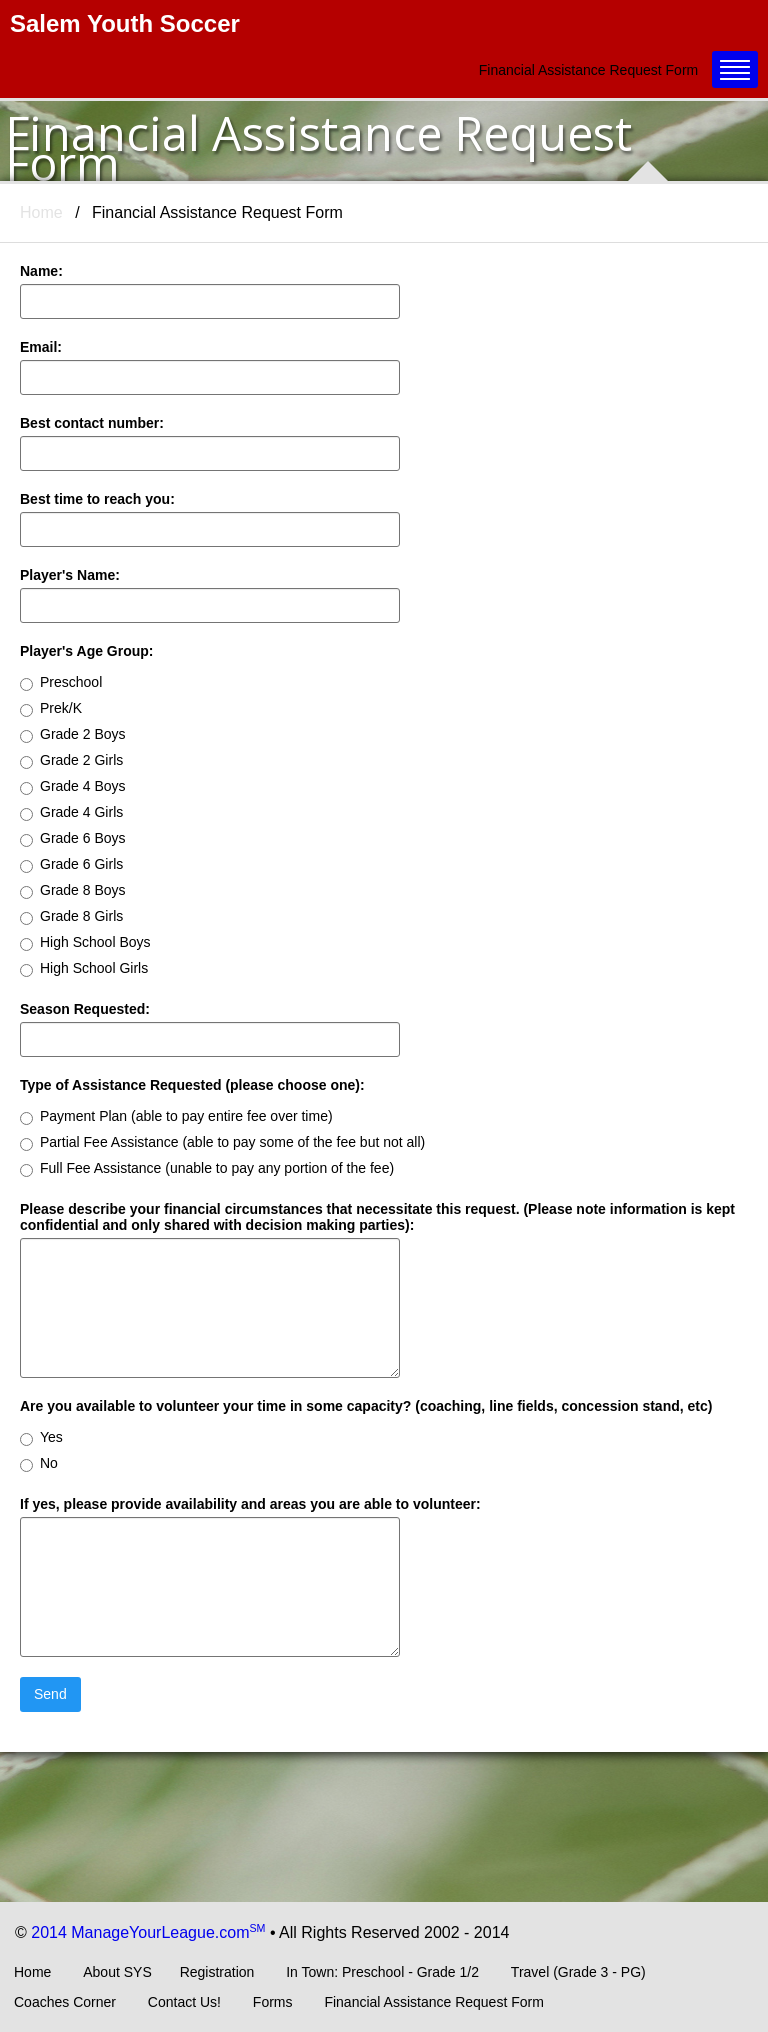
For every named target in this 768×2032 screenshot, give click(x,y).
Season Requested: (85, 1009)
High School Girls (84, 968)
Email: (41, 347)
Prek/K (51, 708)
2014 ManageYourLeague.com (148, 1932)
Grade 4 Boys (73, 786)
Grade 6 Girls (71, 864)
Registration (217, 1972)
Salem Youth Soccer (125, 23)
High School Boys (85, 942)
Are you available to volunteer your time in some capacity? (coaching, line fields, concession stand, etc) (366, 1406)
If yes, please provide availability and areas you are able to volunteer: (250, 1504)
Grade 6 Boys (73, 838)
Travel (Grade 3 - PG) (578, 1972)
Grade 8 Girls (71, 916)
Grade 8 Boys (73, 890)
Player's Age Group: (87, 651)
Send (50, 1694)
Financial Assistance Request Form (433, 2002)
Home (41, 212)
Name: (41, 271)
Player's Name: (70, 575)
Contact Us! (184, 2002)
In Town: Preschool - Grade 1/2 (382, 1972)
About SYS (117, 1972)
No (39, 1463)
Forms (273, 2002)
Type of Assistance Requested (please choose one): (192, 1085)
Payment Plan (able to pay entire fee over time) (176, 1116)
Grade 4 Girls (71, 812)
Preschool (61, 682)
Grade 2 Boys (73, 734)
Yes (41, 1437)
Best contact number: (92, 423)
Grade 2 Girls (71, 760)
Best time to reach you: (97, 499)
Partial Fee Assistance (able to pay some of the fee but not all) (222, 1142)
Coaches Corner (65, 2002)
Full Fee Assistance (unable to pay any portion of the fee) (207, 1168)
